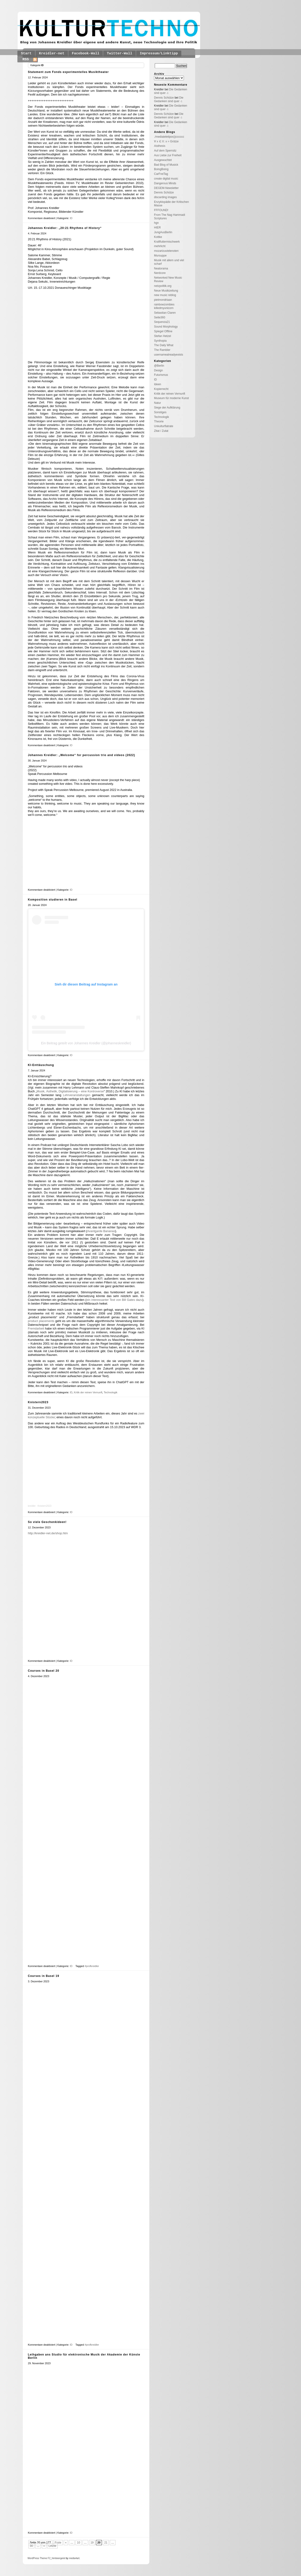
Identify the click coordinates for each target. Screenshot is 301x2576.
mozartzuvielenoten (166, 250)
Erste (58, 2542)
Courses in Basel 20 (43, 1670)
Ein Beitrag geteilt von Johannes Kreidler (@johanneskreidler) (86, 1043)
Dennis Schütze (164, 97)
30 (31, 2546)
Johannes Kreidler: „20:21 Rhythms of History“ (65, 228)
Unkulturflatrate (163, 426)
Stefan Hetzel (162, 336)
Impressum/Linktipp (159, 54)
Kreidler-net (51, 54)
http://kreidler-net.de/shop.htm (48, 1533)
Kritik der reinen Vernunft (88, 1392)
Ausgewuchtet (163, 160)
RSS (26, 59)
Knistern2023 (38, 1402)
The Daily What (163, 345)
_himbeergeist (57, 2558)
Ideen (157, 384)
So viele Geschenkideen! (47, 1522)
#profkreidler (92, 1966)
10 (78, 2542)
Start (26, 54)
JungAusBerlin (163, 232)
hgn (156, 222)
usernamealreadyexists (168, 354)
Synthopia (160, 340)
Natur (157, 403)
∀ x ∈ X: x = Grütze (166, 141)
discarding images (165, 197)
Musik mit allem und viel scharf (169, 262)
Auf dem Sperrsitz (165, 150)
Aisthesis (159, 146)
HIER (157, 227)
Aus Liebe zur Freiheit (168, 155)
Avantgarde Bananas (101, 1231)
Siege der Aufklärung (167, 407)
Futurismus (161, 375)
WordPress (33, 2558)
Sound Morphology (166, 326)
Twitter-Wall (119, 54)
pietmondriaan (163, 299)
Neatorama (161, 268)
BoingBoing (161, 169)
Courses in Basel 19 (43, 1976)
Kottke (158, 237)
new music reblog (165, 295)
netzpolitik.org (162, 286)
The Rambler (162, 350)
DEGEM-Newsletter (166, 188)
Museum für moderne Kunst (171, 398)
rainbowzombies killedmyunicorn (164, 306)
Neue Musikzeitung (166, 290)
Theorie (159, 421)
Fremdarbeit (36, 1328)
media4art (74, 2558)
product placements (41, 1321)
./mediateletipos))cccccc (169, 136)
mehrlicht (160, 246)
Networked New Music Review (168, 279)
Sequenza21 (162, 322)
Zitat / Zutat (161, 431)
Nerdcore (160, 273)
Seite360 (159, 317)
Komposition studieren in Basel (52, 899)
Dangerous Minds (165, 183)
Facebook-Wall (85, 54)
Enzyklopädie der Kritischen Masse (171, 203)
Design (158, 370)
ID (71, 218)
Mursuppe (160, 255)
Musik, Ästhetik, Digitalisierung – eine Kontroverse (70, 1091)
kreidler (32, 1506)
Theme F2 (44, 2558)
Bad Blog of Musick (166, 164)
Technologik (110, 1392)
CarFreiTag (161, 174)
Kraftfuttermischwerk (167, 241)
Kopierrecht (161, 389)
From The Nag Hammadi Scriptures (169, 216)
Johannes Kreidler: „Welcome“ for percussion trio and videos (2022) (81, 755)
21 (105, 2542)
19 (92, 2542)
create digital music (166, 178)
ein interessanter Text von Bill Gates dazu (114, 1300)
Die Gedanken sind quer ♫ (168, 99)
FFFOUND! (161, 210)
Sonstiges (160, 412)
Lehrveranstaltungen (77, 1095)
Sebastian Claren (165, 312)
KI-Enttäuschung (41, 1065)
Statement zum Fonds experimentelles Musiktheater (68, 72)
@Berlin (159, 365)
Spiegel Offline (163, 331)
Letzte (52, 2546)
